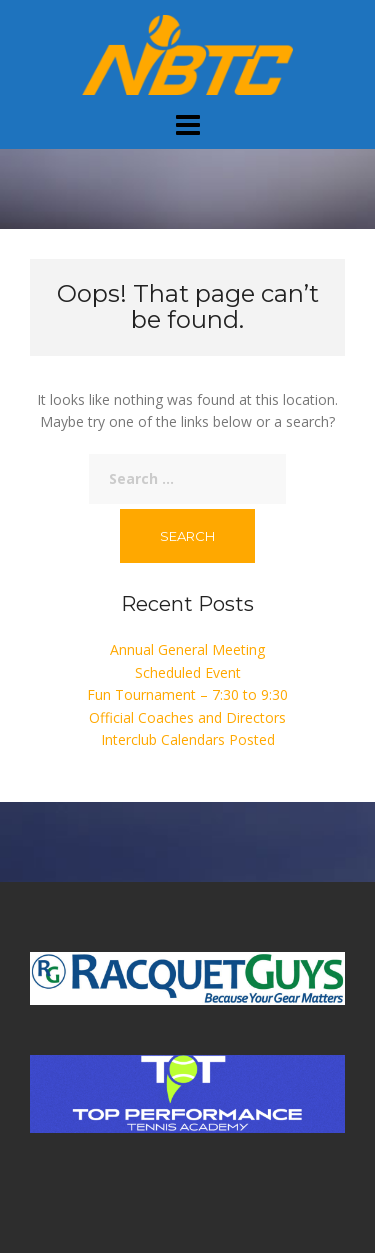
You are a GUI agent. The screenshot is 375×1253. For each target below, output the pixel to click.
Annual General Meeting (187, 649)
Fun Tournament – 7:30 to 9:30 (187, 694)
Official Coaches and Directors (187, 717)
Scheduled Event (188, 672)
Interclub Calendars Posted (188, 739)
